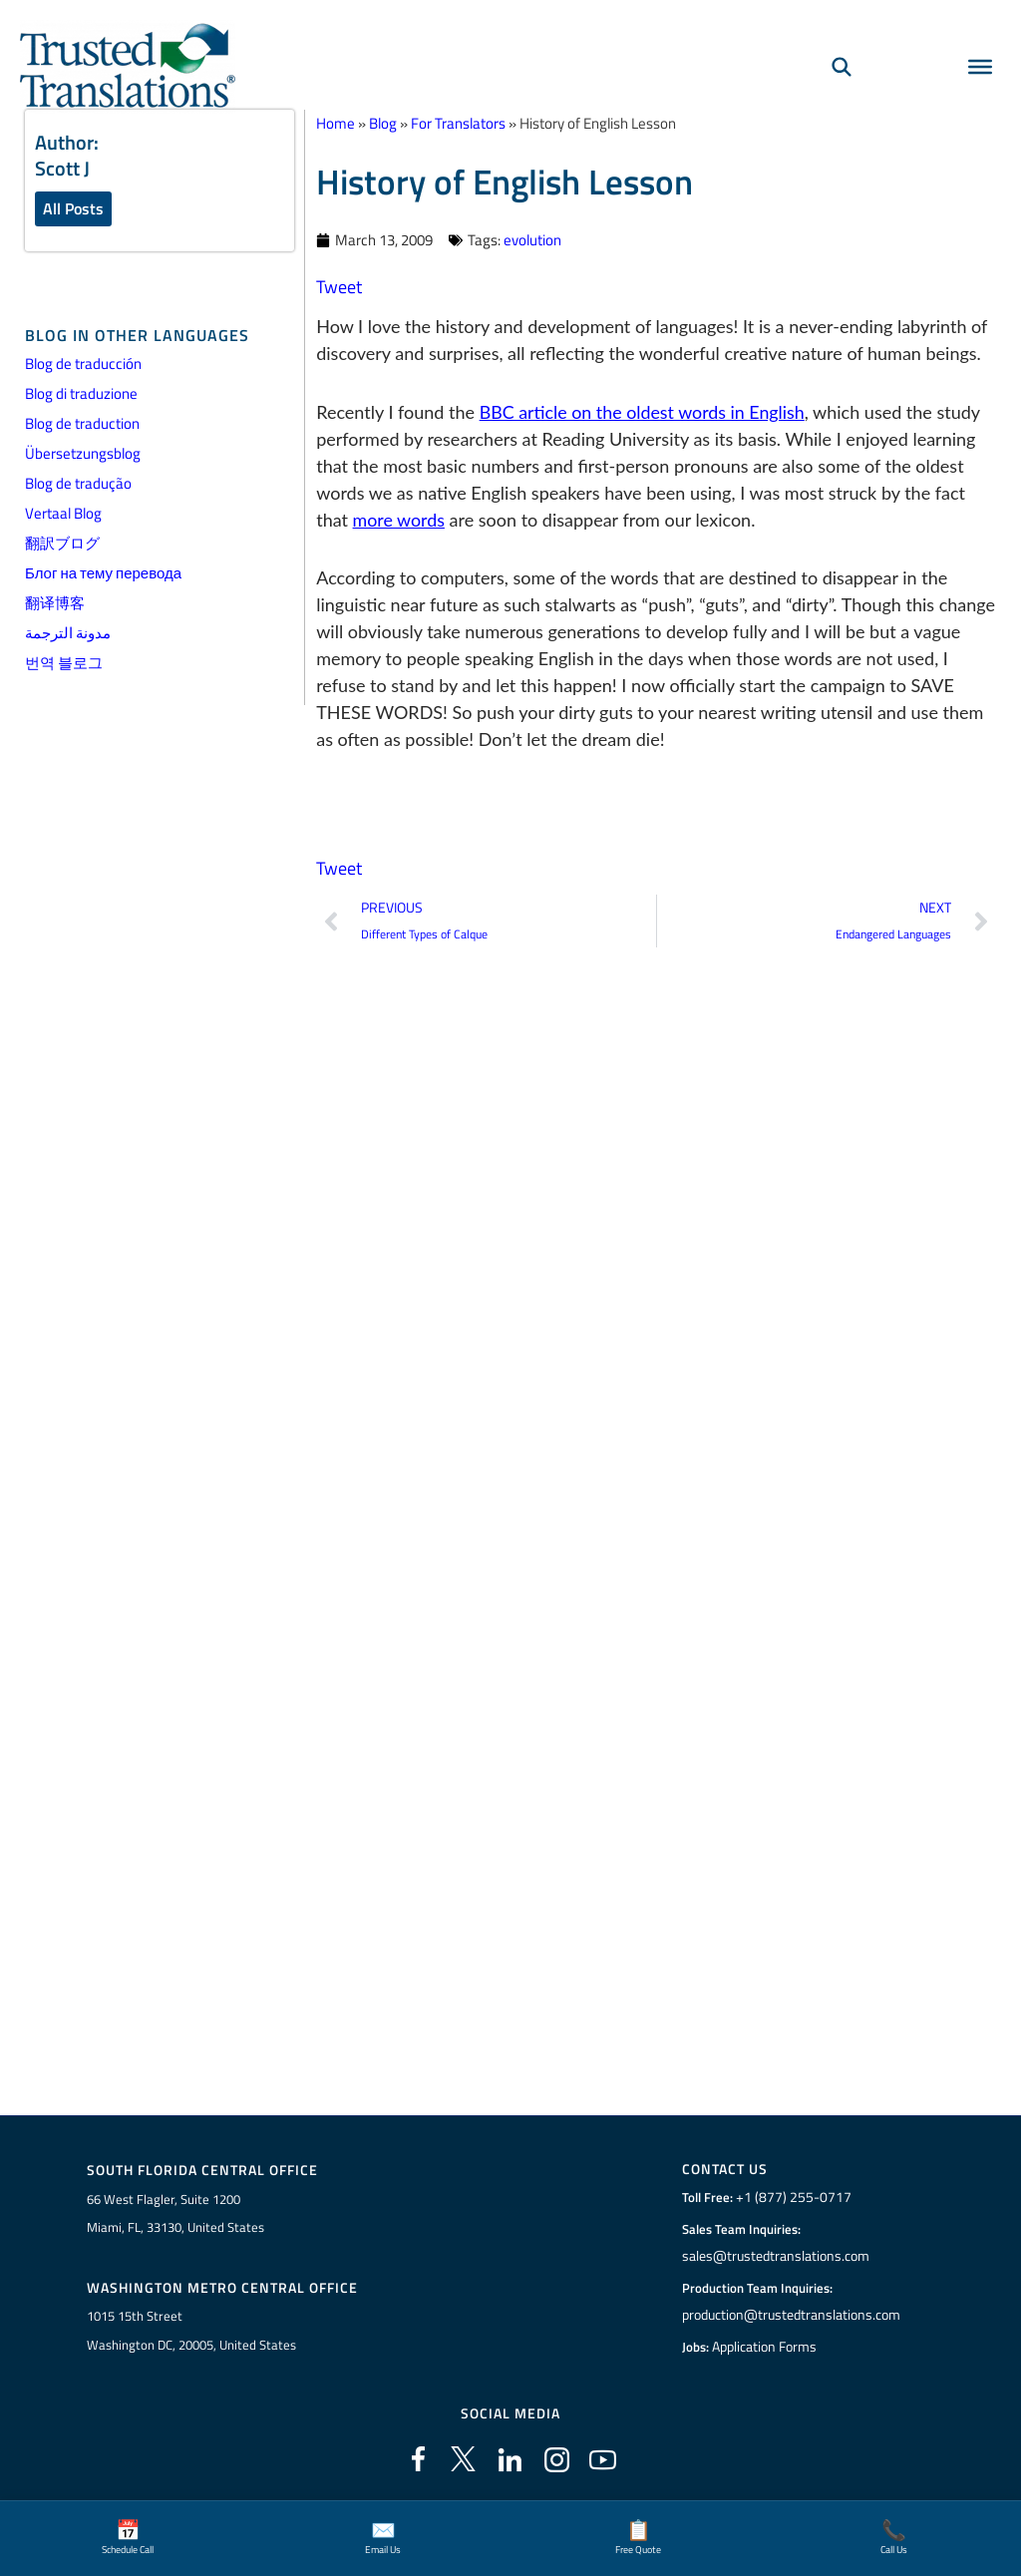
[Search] (841, 66)
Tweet (339, 285)
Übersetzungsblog (83, 454)
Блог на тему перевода (103, 573)
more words (399, 519)
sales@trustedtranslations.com (775, 2256)
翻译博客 (55, 603)
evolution (532, 238)
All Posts (73, 208)
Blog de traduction (82, 424)
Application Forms (767, 2347)
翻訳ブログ (62, 544)
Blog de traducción (83, 364)
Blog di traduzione (81, 394)
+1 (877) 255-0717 (791, 2197)
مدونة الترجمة (68, 633)
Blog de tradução (78, 484)
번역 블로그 (64, 663)
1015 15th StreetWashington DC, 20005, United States (191, 2330)
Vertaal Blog (63, 514)
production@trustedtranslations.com (791, 2315)
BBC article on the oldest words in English (644, 411)
